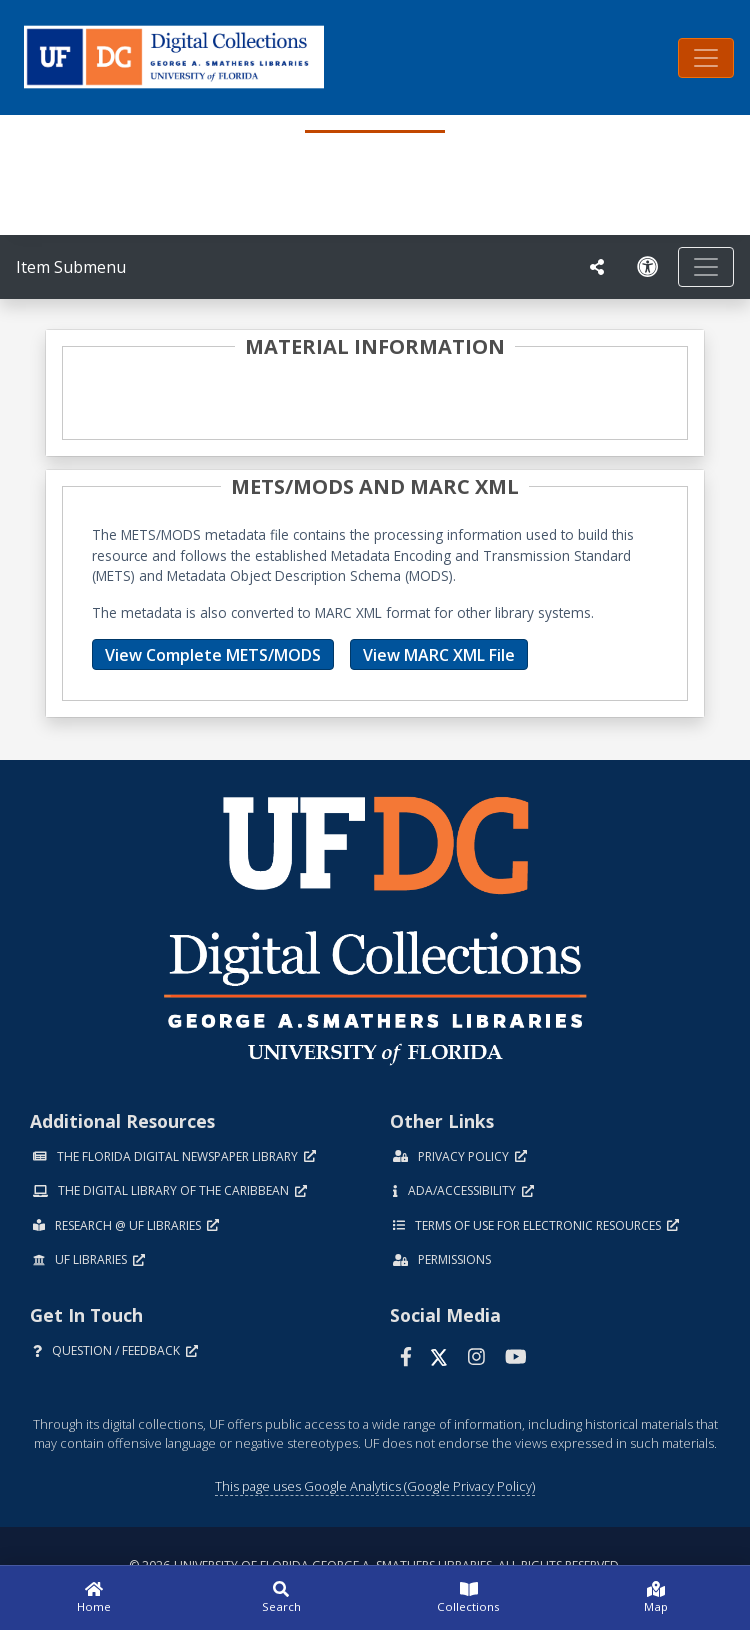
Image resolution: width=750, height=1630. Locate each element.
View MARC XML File (439, 655)
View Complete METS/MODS (213, 655)
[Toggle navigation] (706, 58)
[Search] (282, 1598)
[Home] (94, 1598)
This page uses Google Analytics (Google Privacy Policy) (375, 1486)
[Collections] (469, 1598)
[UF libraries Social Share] (597, 267)
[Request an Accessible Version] (648, 267)
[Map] (657, 1598)
